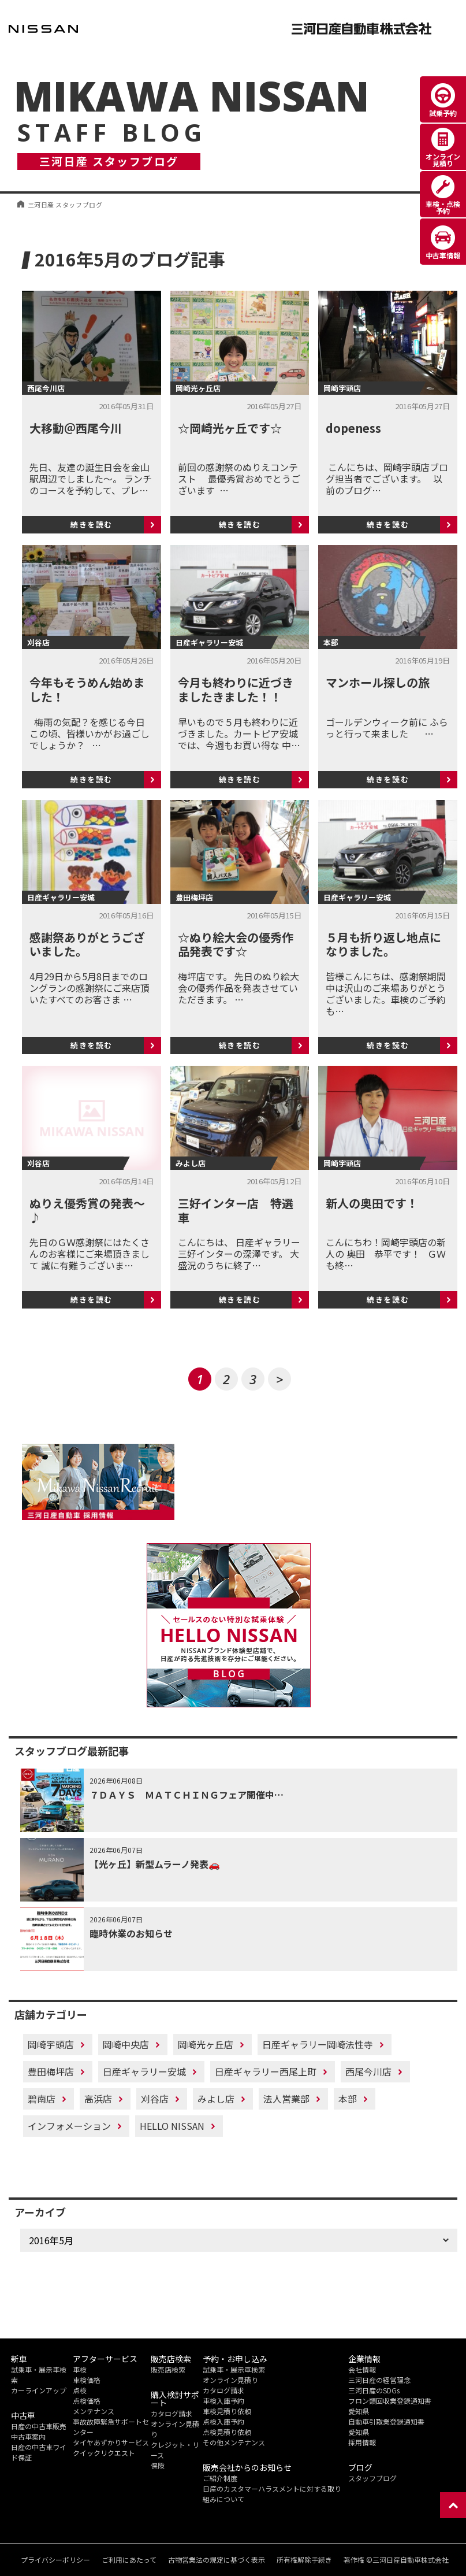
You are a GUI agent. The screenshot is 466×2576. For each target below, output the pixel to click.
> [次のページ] (280, 1379)
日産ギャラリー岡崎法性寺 (317, 2044)
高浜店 (98, 2099)
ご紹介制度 (220, 2478)
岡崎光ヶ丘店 (205, 2044)
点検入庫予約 (223, 2421)
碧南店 (41, 2099)
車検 (80, 2369)
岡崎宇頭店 (51, 2044)
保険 (158, 2465)
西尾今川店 (368, 2071)
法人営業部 (286, 2099)
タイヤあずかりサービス (111, 2442)
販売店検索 (168, 2369)
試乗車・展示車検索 (234, 2369)
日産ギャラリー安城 (144, 2071)
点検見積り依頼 (227, 2432)
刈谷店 (155, 2099)
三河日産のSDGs (374, 2390)
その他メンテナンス (234, 2442)
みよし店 (215, 2099)
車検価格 (86, 2380)
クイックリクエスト (104, 2453)
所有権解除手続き (304, 2559)
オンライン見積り (230, 2380)
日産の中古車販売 (38, 2426)
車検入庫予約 (223, 2400)
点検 (80, 2390)
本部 (347, 2099)
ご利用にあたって (129, 2559)
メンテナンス (93, 2411)
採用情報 (362, 2442)
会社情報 (362, 2369)
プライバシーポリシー (55, 2559)
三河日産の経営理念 (379, 2380)
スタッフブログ (372, 2478)
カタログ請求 (171, 2413)
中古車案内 (28, 2436)
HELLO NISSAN (172, 2126)
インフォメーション (69, 2126)
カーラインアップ (38, 2390)
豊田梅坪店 (51, 2071)
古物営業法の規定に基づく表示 (216, 2559)
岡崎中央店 (126, 2044)
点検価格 (86, 2400)
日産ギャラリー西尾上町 (265, 2071)
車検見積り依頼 (227, 2411)
